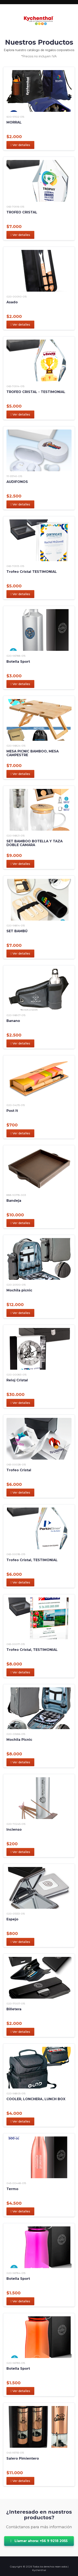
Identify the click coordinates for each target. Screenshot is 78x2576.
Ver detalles (20, 145)
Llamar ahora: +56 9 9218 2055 (39, 2541)
